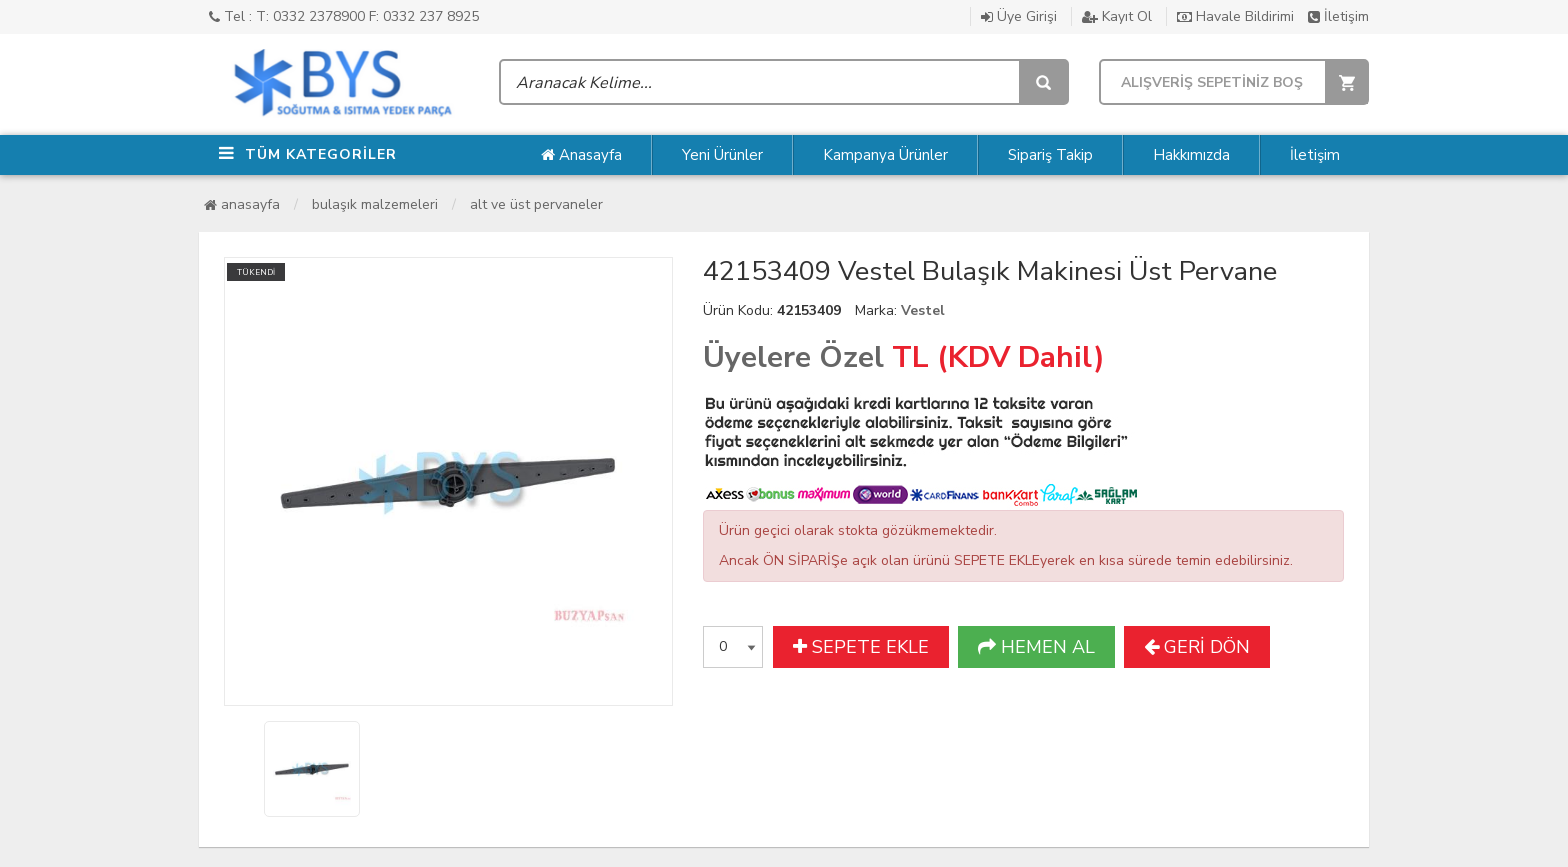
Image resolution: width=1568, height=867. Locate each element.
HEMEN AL (1036, 647)
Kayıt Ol (1117, 16)
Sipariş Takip (1050, 155)
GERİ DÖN (1197, 647)
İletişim (1338, 16)
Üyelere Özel (793, 357)
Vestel (923, 310)
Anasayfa (581, 155)
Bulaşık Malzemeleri (375, 204)
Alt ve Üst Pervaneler (536, 204)
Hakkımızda (1191, 155)
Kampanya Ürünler (885, 155)
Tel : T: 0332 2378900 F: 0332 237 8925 (344, 16)
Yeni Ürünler (722, 155)
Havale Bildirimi (1235, 16)
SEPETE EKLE (861, 647)
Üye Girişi (1019, 16)
